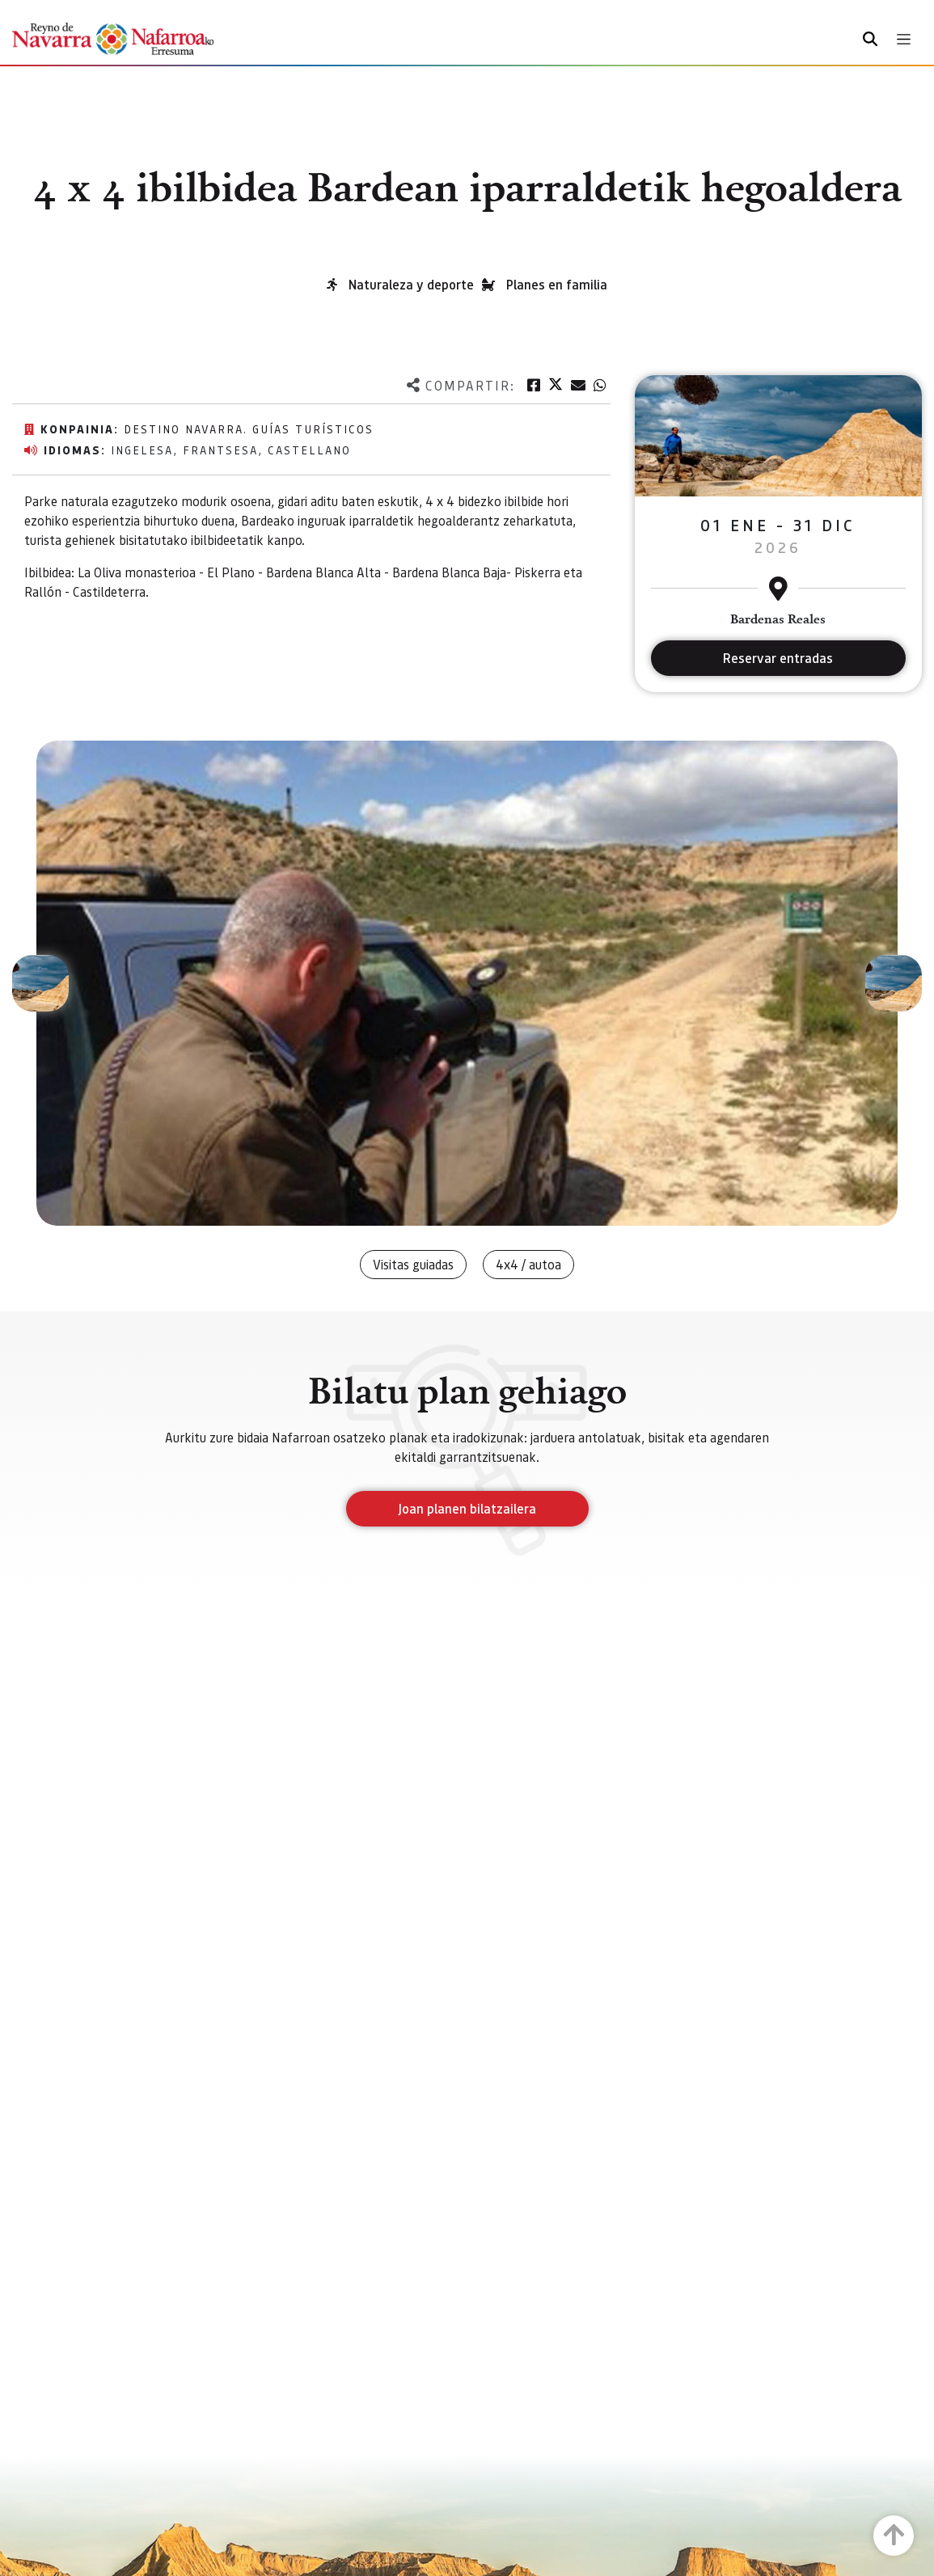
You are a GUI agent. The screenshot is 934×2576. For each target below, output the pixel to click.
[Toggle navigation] (903, 39)
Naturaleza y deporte (411, 284)
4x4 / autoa (528, 1264)
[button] (40, 983)
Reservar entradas (778, 657)
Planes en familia (556, 284)
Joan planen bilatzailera (467, 1508)
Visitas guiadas (413, 1264)
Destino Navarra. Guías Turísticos (249, 428)
